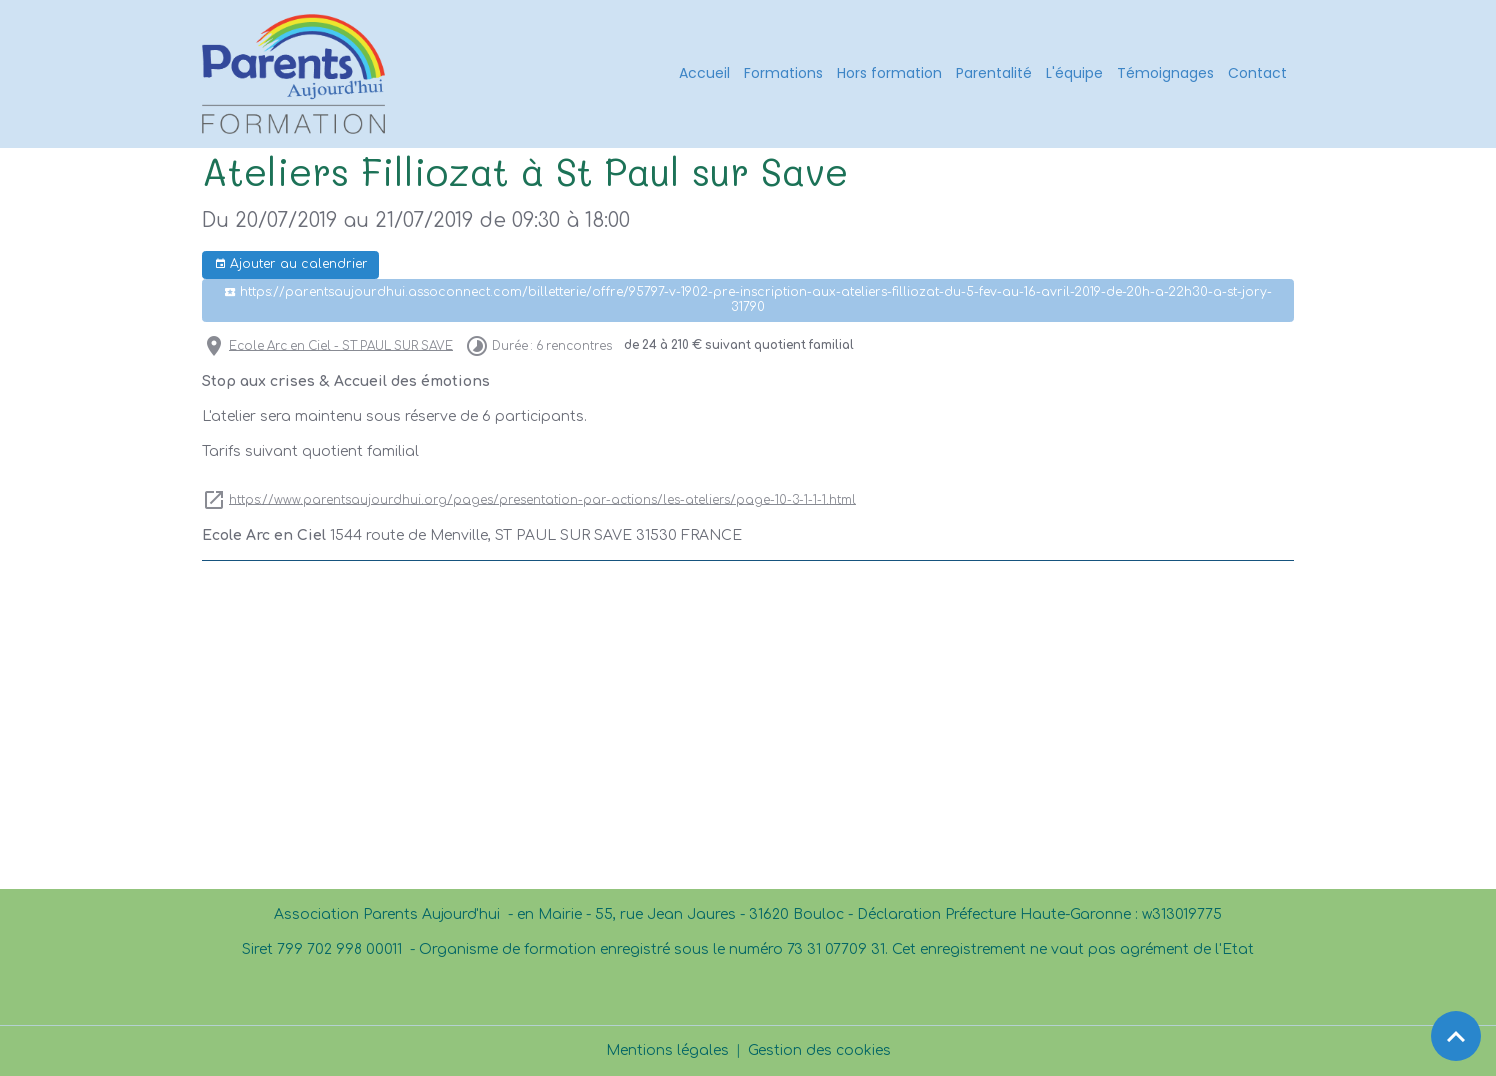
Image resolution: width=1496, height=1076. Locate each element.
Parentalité (994, 73)
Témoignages (1165, 73)
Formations (783, 73)
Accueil (704, 73)
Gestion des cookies (819, 1050)
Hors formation (889, 73)
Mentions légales (667, 1050)
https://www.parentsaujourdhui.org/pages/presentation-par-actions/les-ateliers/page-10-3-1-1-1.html (542, 499)
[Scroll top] (1456, 1036)
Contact (1257, 73)
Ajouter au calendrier (291, 264)
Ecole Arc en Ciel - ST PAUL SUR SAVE (341, 345)
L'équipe (1074, 73)
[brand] (297, 74)
